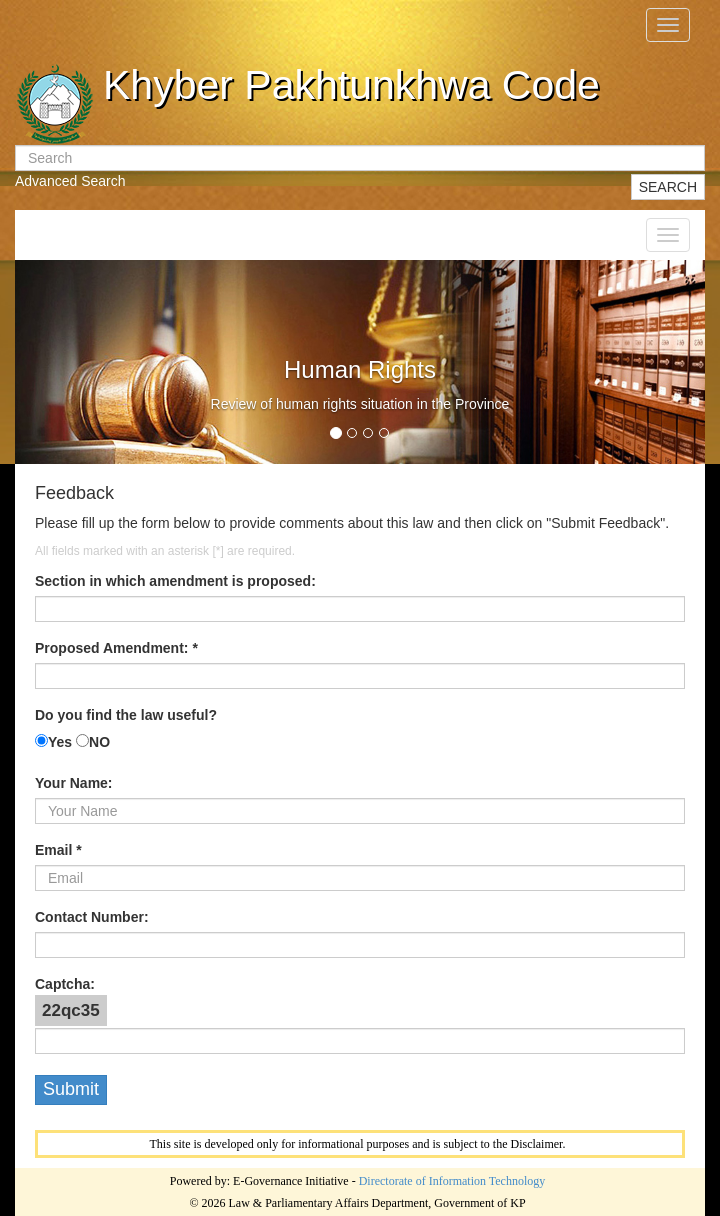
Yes (60, 742)
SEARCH (668, 187)
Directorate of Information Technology (452, 1181)
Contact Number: (92, 917)
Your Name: (74, 783)
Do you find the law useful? (126, 715)
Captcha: (65, 984)
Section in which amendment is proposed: (175, 581)
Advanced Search (70, 181)
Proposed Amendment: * (116, 648)
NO (99, 742)
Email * (58, 850)
